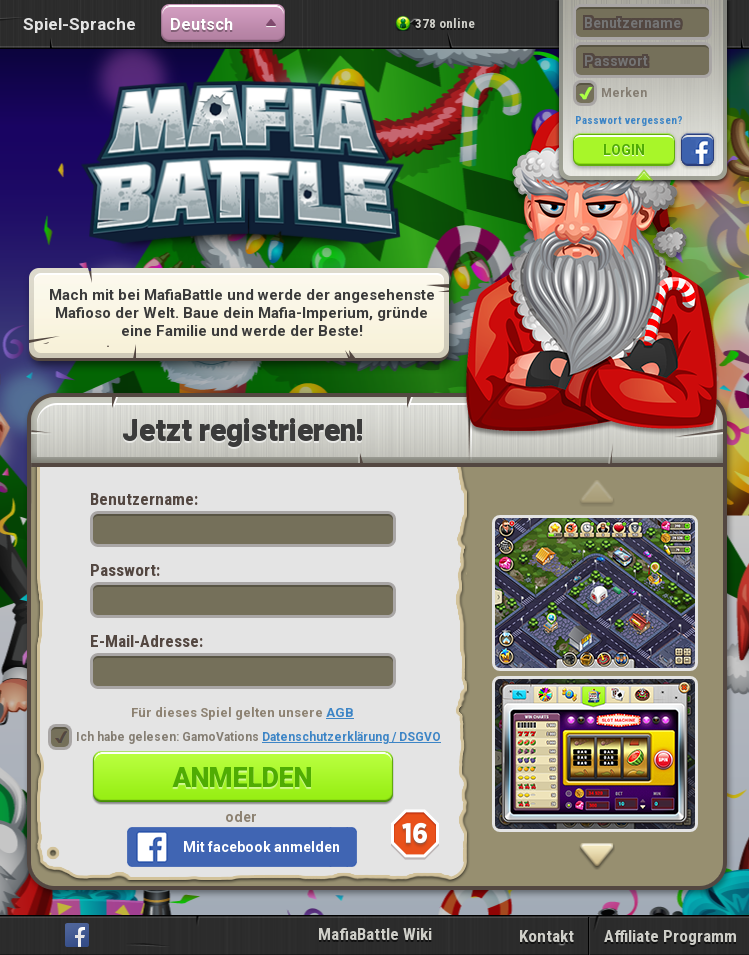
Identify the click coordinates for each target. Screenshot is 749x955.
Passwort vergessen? (629, 120)
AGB (340, 712)
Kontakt (546, 936)
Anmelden (242, 778)
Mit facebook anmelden (261, 847)
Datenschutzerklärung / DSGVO (351, 737)
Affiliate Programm (670, 936)
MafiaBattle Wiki (375, 934)
